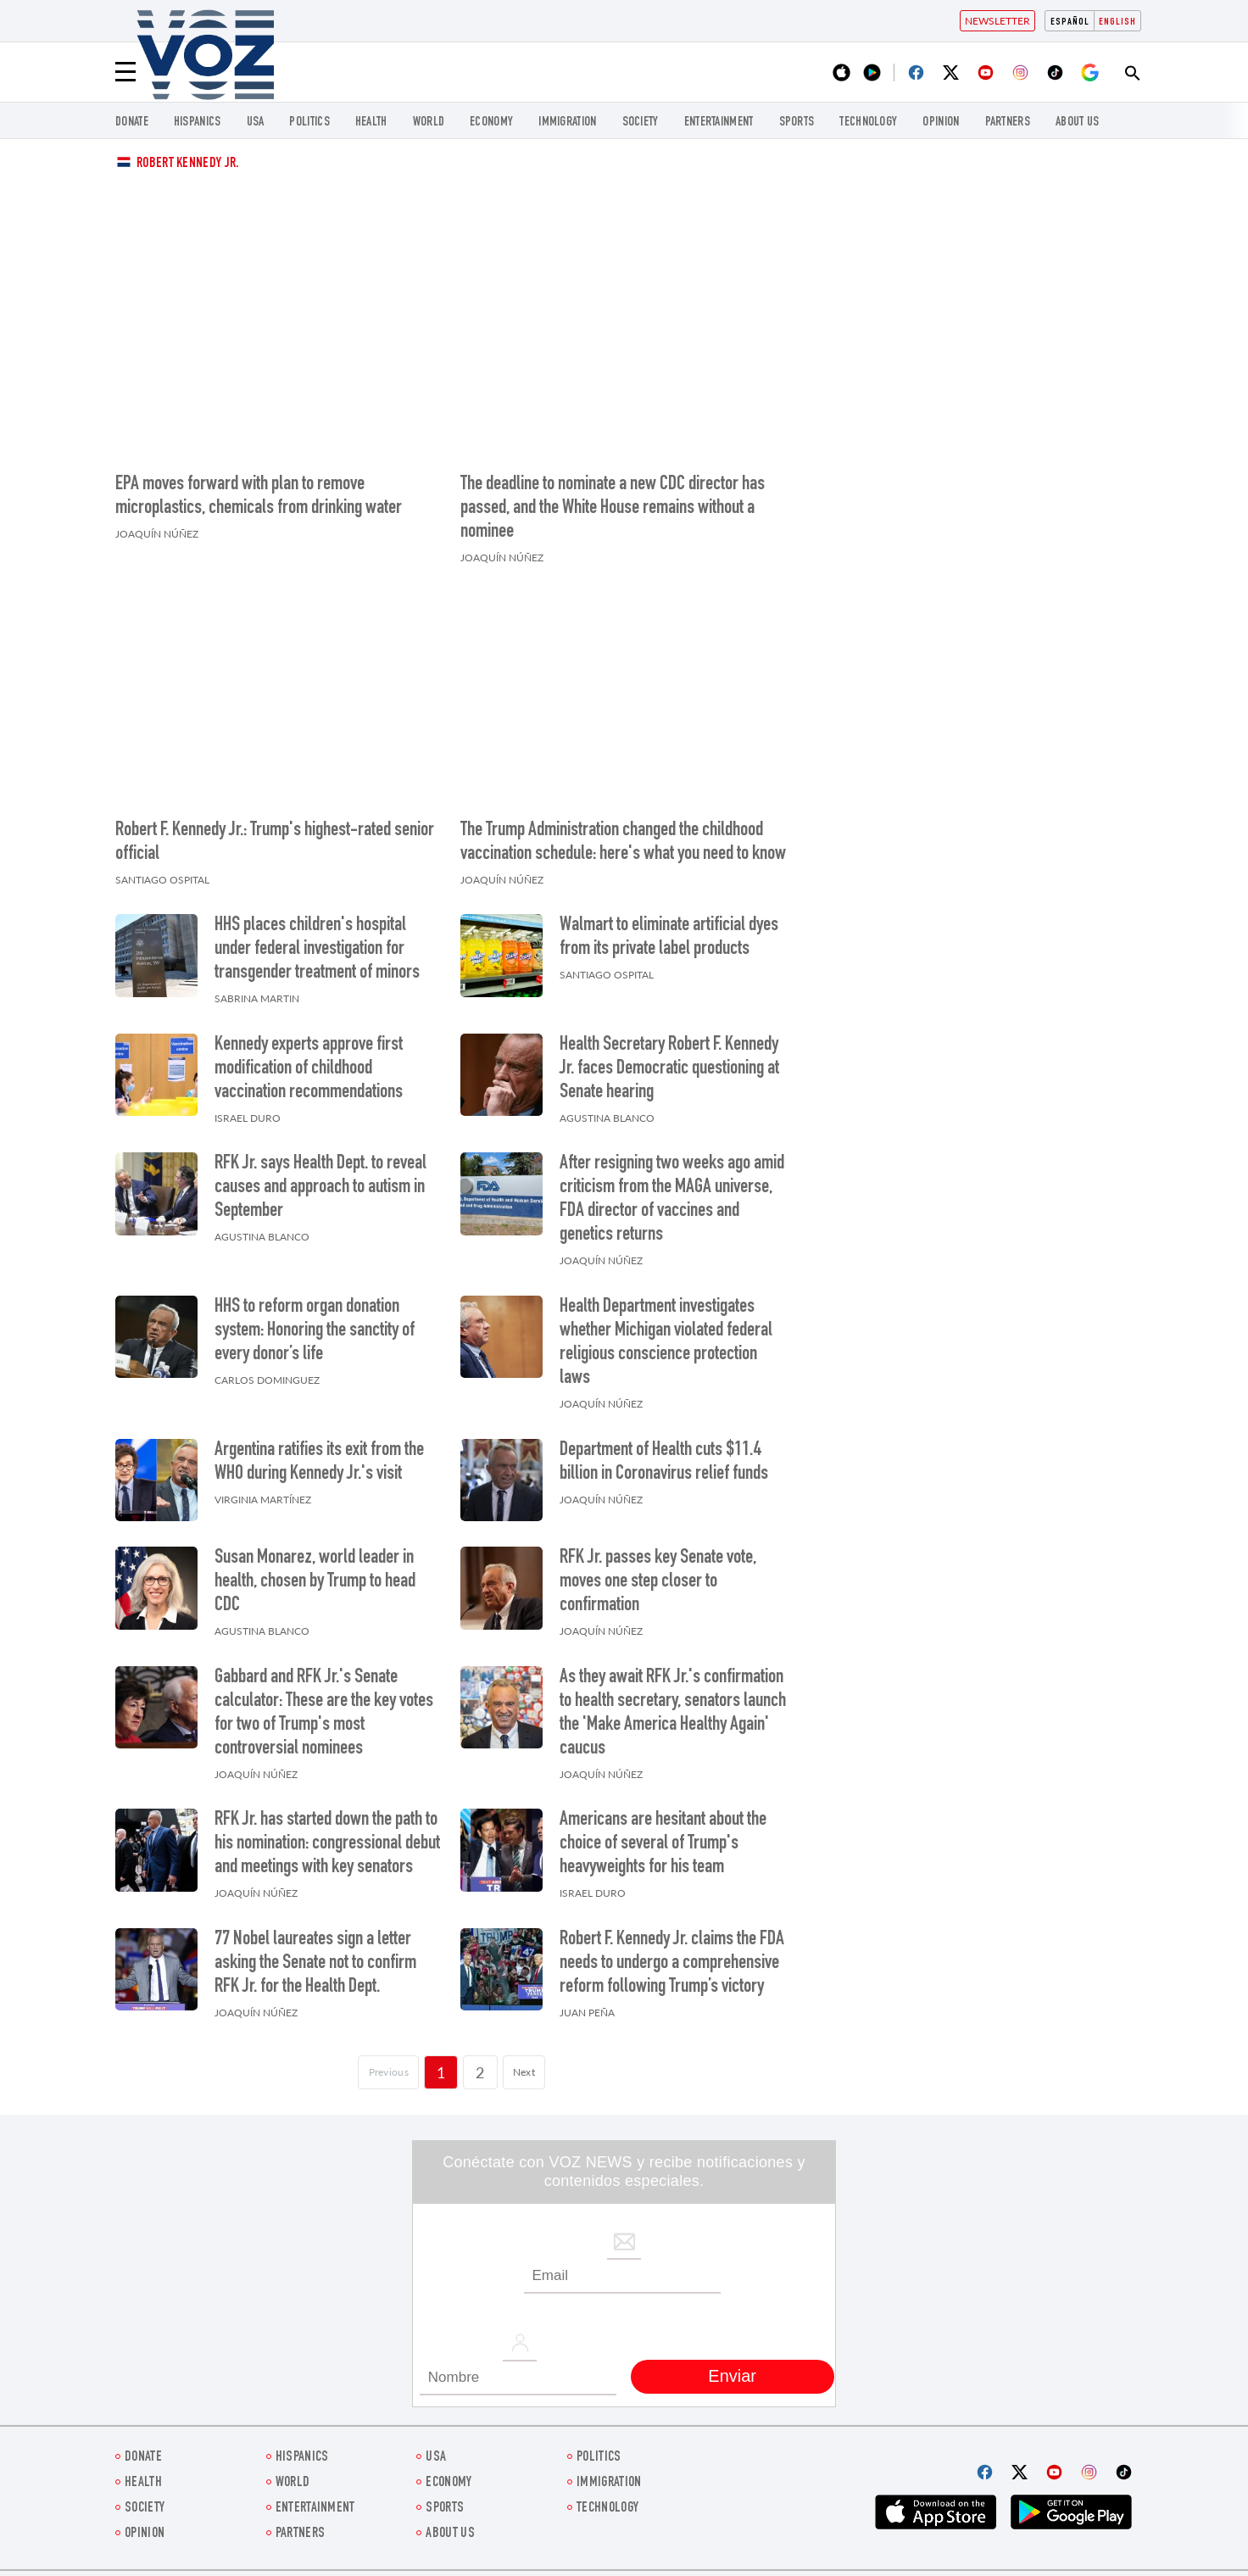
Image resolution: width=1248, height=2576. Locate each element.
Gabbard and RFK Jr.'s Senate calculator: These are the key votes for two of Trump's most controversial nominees (323, 1713)
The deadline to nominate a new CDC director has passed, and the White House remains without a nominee (612, 509)
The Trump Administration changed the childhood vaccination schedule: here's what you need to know (623, 843)
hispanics (197, 122)
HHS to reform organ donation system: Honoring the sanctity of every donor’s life (314, 1331)
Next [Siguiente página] (537, 2072)
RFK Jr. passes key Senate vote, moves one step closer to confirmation (658, 1582)
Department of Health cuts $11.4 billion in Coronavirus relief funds (664, 1463)
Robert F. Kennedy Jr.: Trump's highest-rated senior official (274, 843)
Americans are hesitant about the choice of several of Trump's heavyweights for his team (663, 1844)
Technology (868, 122)
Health (371, 122)
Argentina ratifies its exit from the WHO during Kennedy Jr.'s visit (319, 1463)
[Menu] (125, 72)
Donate (131, 122)
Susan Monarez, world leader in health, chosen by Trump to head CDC (314, 1582)
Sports (797, 122)
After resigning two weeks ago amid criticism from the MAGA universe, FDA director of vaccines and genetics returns (672, 1200)
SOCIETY (640, 122)
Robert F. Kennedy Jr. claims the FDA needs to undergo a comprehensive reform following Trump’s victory (672, 1964)
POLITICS (309, 122)
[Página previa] (380, 2072)
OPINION (940, 122)
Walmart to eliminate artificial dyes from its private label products (669, 938)
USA (256, 122)
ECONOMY (491, 122)
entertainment (719, 122)
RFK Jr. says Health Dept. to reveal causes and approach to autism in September (320, 1188)
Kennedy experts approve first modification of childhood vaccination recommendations (308, 1069)
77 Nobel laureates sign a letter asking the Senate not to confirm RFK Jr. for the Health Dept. (315, 1964)
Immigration (567, 122)
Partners (1007, 122)
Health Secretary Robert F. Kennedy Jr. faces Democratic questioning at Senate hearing (669, 1069)
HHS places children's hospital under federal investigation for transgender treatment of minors (317, 950)
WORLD (429, 122)
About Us (1077, 122)
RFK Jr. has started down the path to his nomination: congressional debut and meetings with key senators (327, 1844)
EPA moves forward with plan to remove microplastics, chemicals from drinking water (258, 497)
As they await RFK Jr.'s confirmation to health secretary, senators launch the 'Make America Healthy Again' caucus (673, 1713)
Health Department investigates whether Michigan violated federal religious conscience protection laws (666, 1343)
